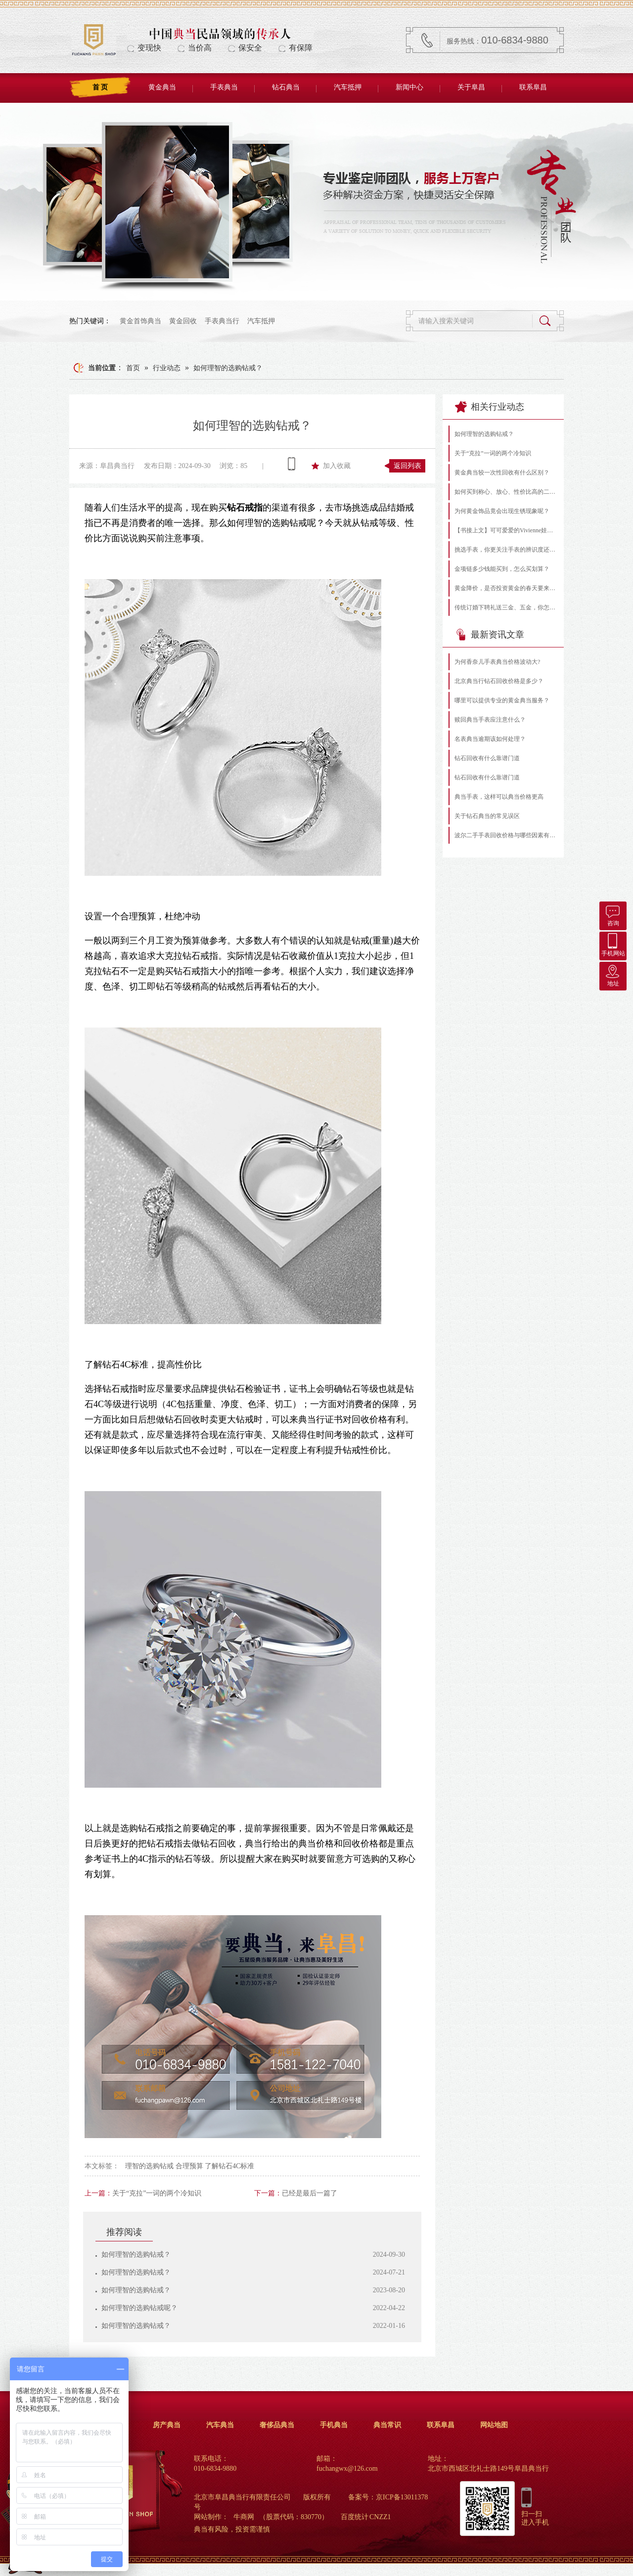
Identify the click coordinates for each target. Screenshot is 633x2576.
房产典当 (167, 2425)
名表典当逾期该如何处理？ (490, 738)
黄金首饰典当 (140, 321)
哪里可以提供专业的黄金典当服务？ (501, 700)
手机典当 (334, 2425)
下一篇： (268, 2193)
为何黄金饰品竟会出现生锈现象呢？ (501, 511)
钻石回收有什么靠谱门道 (487, 758)
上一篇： (98, 2193)
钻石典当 (286, 87)
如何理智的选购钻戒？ (228, 368)
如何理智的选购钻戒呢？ (139, 2308)
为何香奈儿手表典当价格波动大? (497, 661)
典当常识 (387, 2425)
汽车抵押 (348, 87)
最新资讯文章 (489, 635)
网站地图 (494, 2425)
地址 (612, 974)
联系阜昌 (533, 87)
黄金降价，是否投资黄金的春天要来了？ (506, 588)
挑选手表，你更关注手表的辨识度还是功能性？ (506, 549)
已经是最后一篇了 (309, 2193)
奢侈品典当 (277, 2425)
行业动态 (167, 368)
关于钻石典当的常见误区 (487, 816)
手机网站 (612, 944)
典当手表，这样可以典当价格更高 (498, 796)
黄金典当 (162, 87)
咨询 (612, 914)
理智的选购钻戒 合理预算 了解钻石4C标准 (189, 2166)
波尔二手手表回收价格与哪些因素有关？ (506, 835)
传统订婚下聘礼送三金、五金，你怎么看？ (506, 607)
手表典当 (224, 87)
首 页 (100, 87)
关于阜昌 (471, 87)
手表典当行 (222, 321)
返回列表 (407, 466)
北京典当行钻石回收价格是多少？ (498, 681)
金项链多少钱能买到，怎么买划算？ (501, 568)
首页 (133, 368)
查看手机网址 (291, 464)
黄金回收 (183, 321)
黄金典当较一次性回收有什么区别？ (501, 472)
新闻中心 (409, 87)
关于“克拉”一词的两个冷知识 (156, 2193)
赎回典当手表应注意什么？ (490, 719)
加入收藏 (337, 466)
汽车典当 (220, 2425)
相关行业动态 (489, 407)
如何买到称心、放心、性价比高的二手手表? (506, 491)
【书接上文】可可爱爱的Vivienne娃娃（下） (506, 530)
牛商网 (243, 2517)
